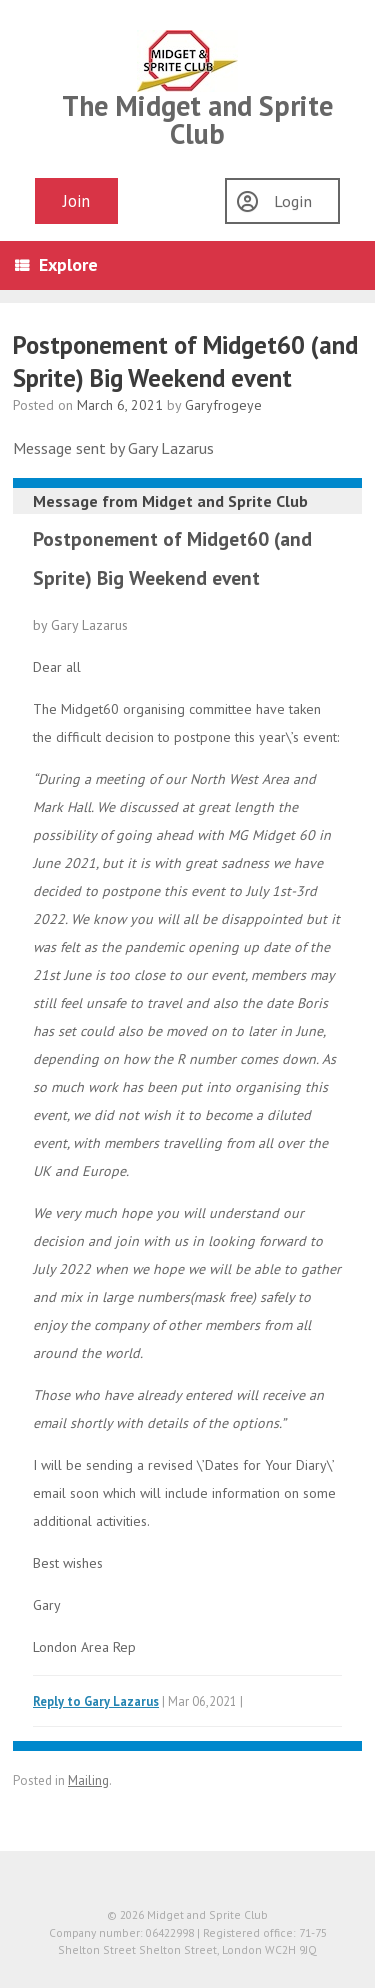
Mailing (88, 1780)
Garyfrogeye (223, 405)
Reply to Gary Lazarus (96, 1701)
